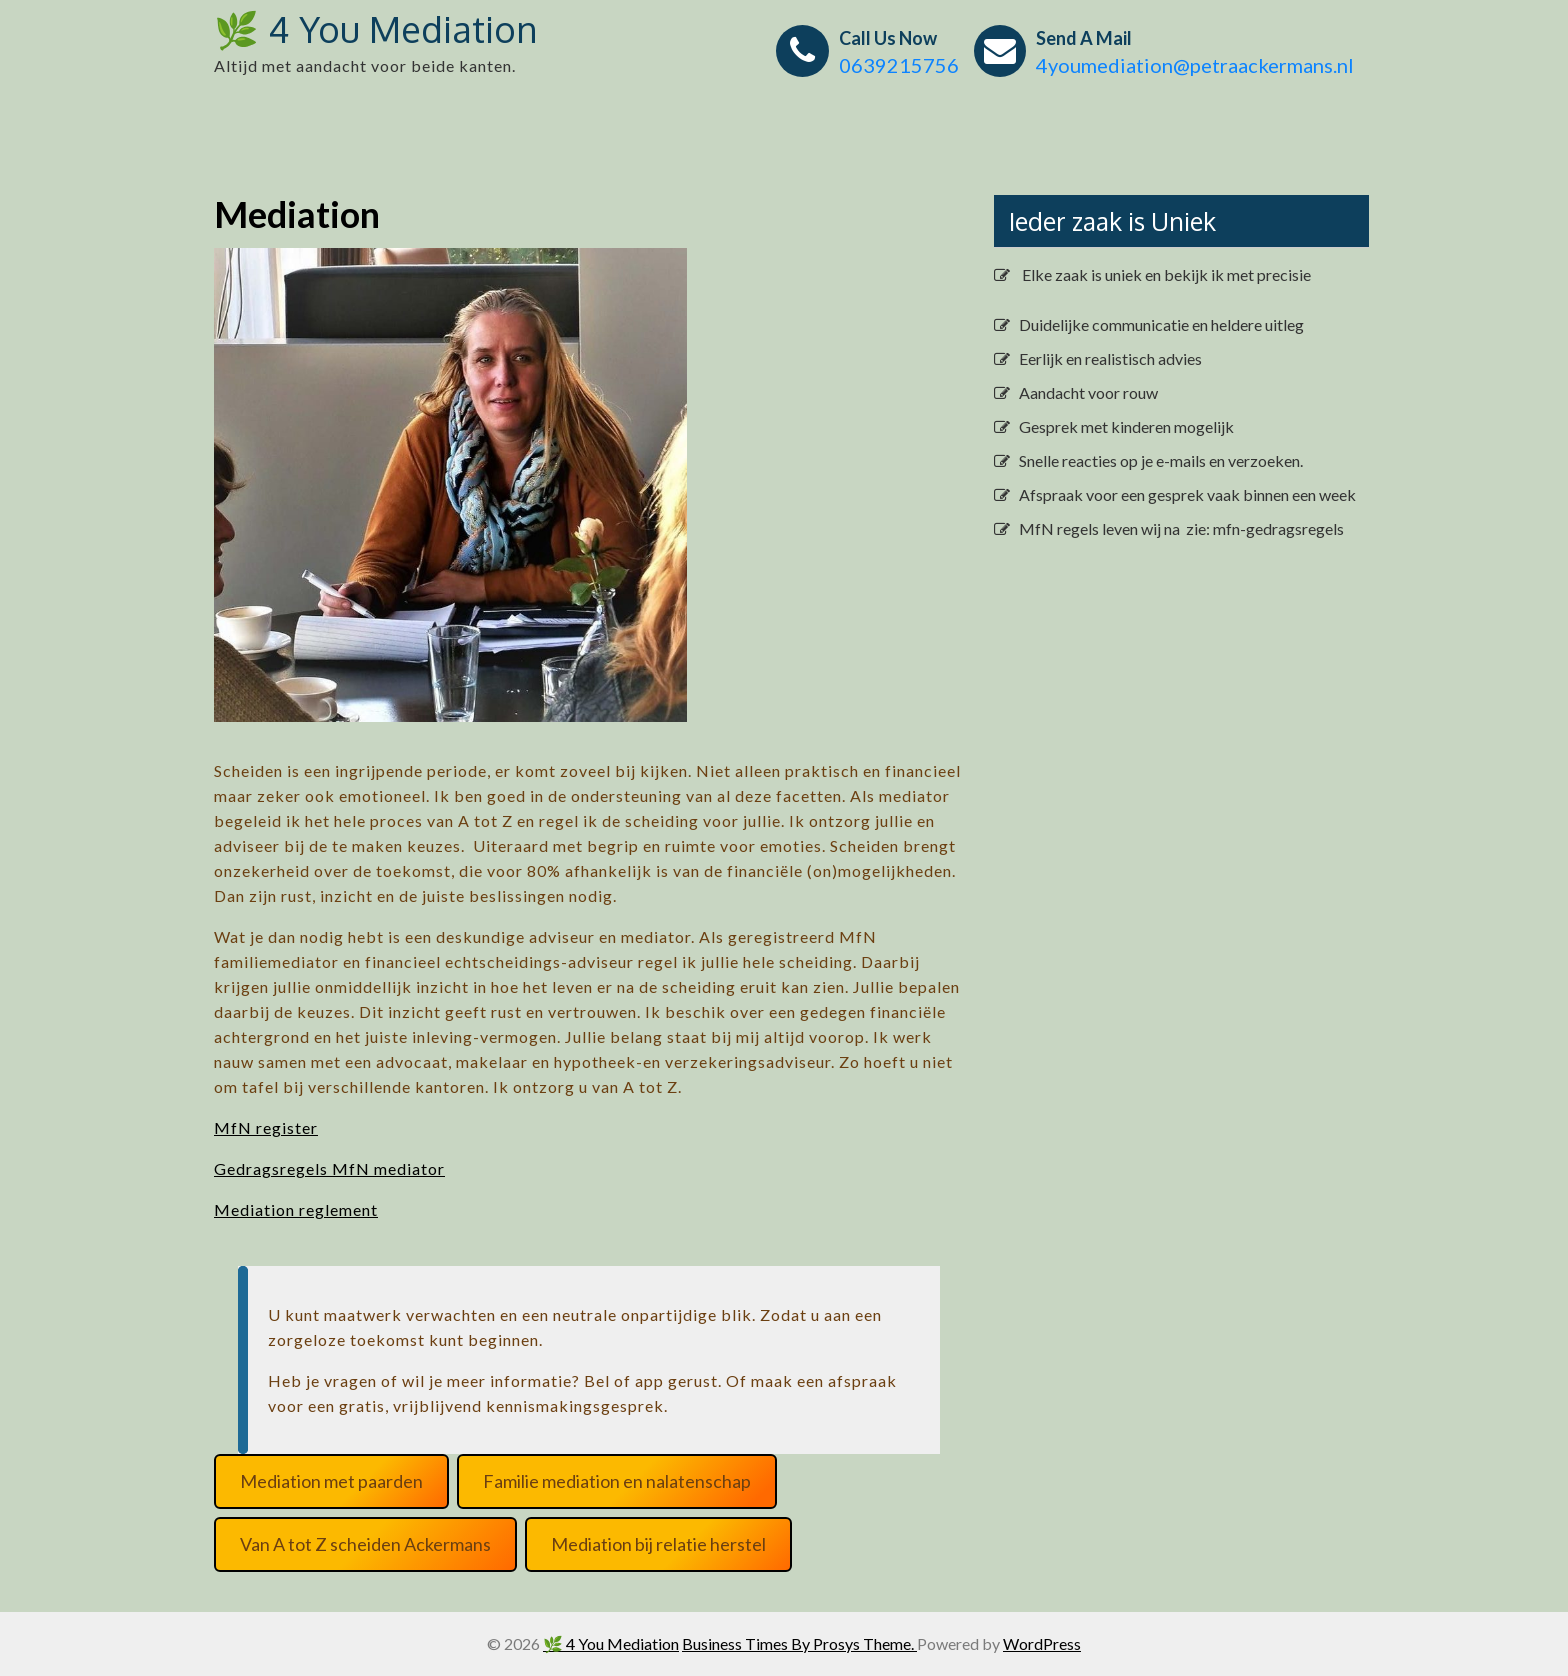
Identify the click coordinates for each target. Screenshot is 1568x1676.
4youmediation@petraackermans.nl (1195, 65)
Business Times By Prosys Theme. (799, 1643)
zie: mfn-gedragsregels (1263, 528)
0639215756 (899, 65)
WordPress (1042, 1643)
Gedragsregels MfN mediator (329, 1168)
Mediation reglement (296, 1209)
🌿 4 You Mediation (375, 28)
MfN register (266, 1127)
